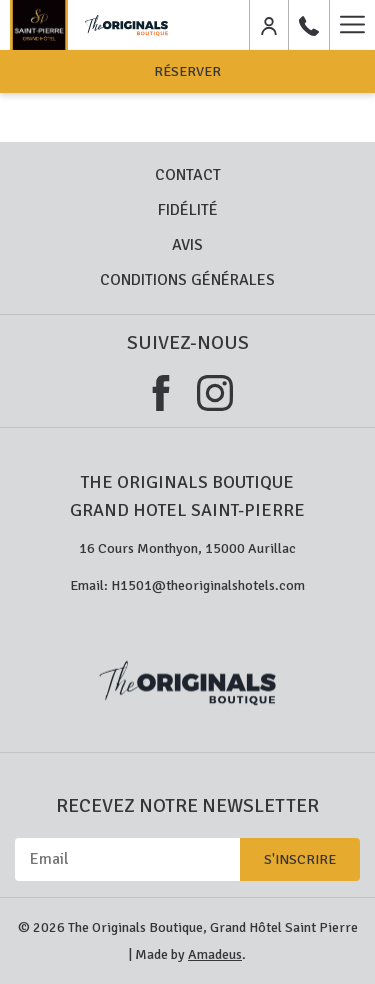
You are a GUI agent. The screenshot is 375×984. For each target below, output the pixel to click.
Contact (188, 175)
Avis (187, 245)
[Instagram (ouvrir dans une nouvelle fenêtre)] (215, 390)
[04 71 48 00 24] (309, 24)
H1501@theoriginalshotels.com (208, 585)
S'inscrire (300, 859)
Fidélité (188, 210)
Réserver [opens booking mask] (187, 71)
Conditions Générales (187, 280)
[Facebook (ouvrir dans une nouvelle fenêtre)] (161, 390)
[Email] (127, 859)
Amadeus (215, 954)
